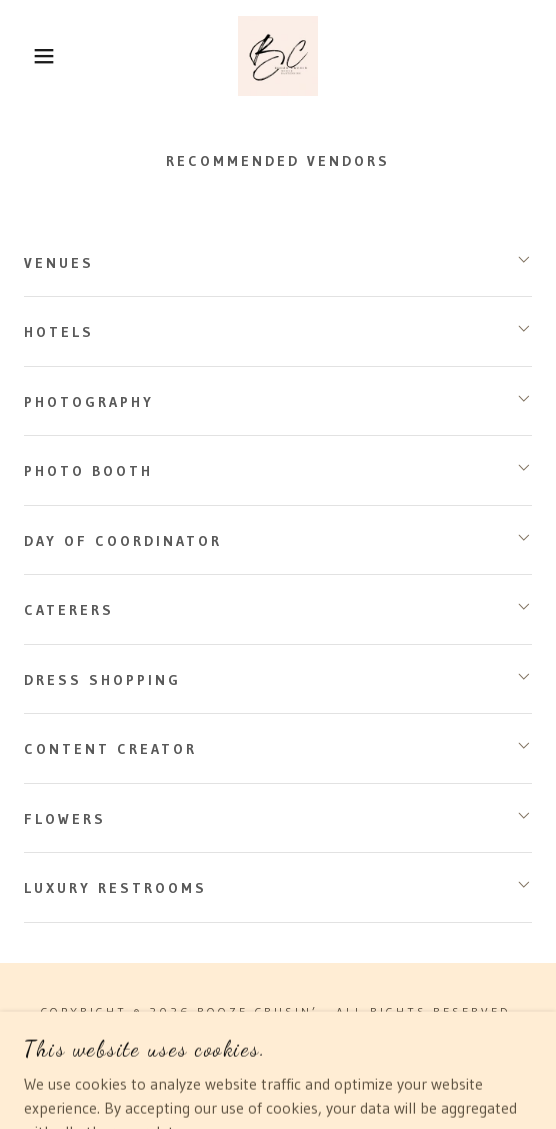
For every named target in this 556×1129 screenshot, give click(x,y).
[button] (38, 56)
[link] (278, 56)
